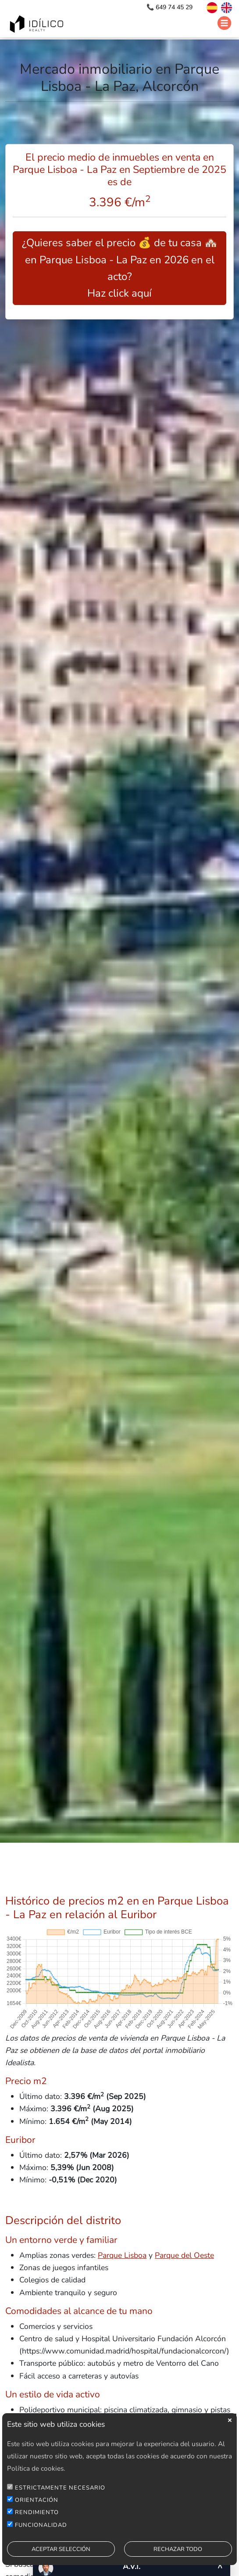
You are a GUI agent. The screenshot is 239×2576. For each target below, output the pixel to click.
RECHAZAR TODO (177, 2558)
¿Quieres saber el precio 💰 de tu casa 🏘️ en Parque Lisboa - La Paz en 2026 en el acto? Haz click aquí (120, 268)
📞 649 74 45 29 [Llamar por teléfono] (170, 7)
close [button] (229, 2429)
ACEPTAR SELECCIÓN (61, 2558)
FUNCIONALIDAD (41, 2534)
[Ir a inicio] (37, 24)
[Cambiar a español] (207, 7)
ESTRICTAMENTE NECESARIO (60, 2497)
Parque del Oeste (184, 2255)
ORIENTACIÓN (36, 2509)
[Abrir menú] (224, 23)
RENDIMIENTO (37, 2522)
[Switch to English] (225, 7)
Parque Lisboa (122, 2255)
